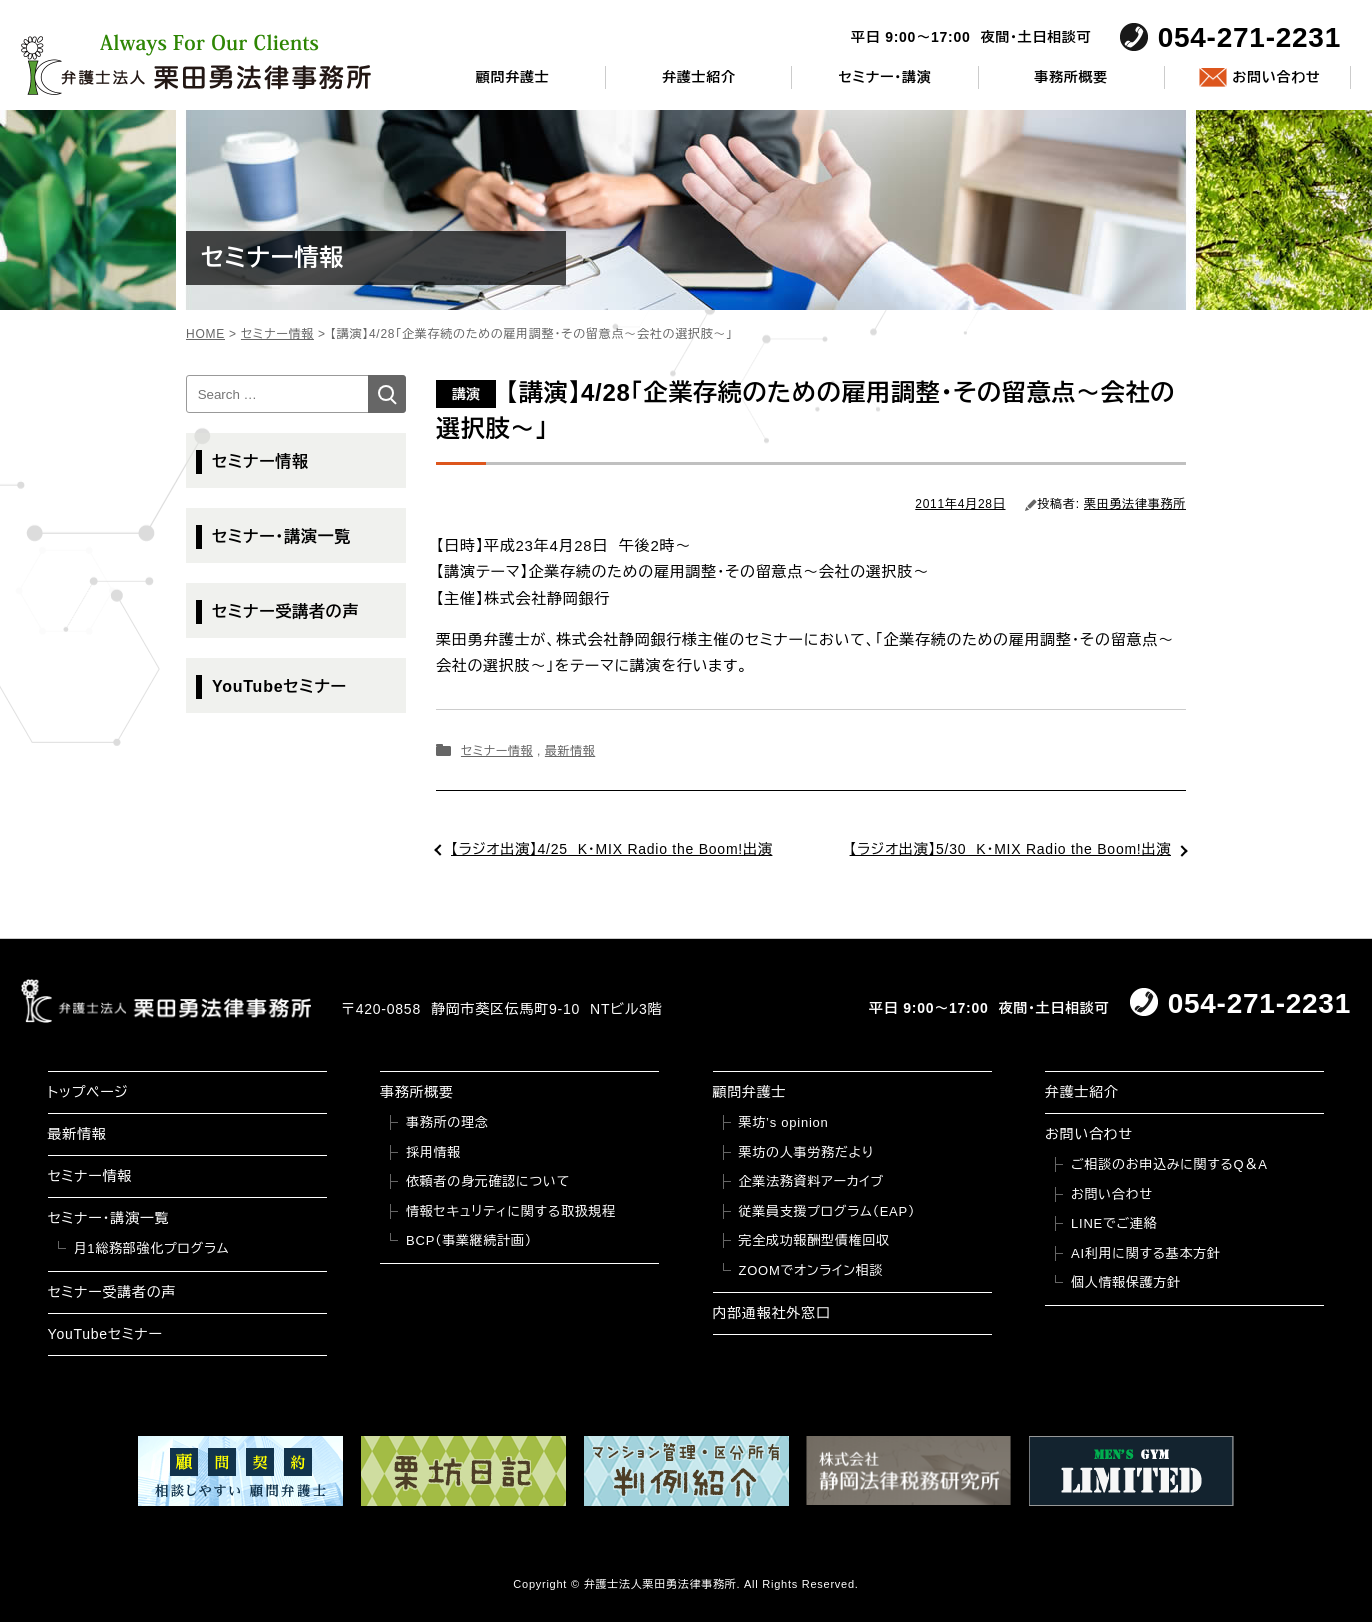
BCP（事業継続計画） (469, 1240)
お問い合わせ (1276, 77)
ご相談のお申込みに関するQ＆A (1169, 1164)
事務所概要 (1071, 77)
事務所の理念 (447, 1122)
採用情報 (433, 1152)
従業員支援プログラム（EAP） (827, 1211)
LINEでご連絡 (1114, 1223)
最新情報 (570, 751)
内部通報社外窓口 (772, 1313)
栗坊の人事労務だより (806, 1152)
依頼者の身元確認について (488, 1181)
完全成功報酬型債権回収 (814, 1240)
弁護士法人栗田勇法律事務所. (662, 1584)
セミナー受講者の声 (285, 611)
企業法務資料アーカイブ (812, 1181)
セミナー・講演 (884, 77)
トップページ (88, 1092)
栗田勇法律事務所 (1135, 504)
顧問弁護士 (513, 77)
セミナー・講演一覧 (281, 536)
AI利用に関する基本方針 (1146, 1253)
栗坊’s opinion (784, 1122)
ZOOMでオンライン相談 (811, 1270)
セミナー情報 (497, 751)
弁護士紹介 (699, 77)
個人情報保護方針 (1126, 1282)
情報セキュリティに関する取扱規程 (511, 1211)
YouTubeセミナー (279, 686)
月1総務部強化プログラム (152, 1248)
